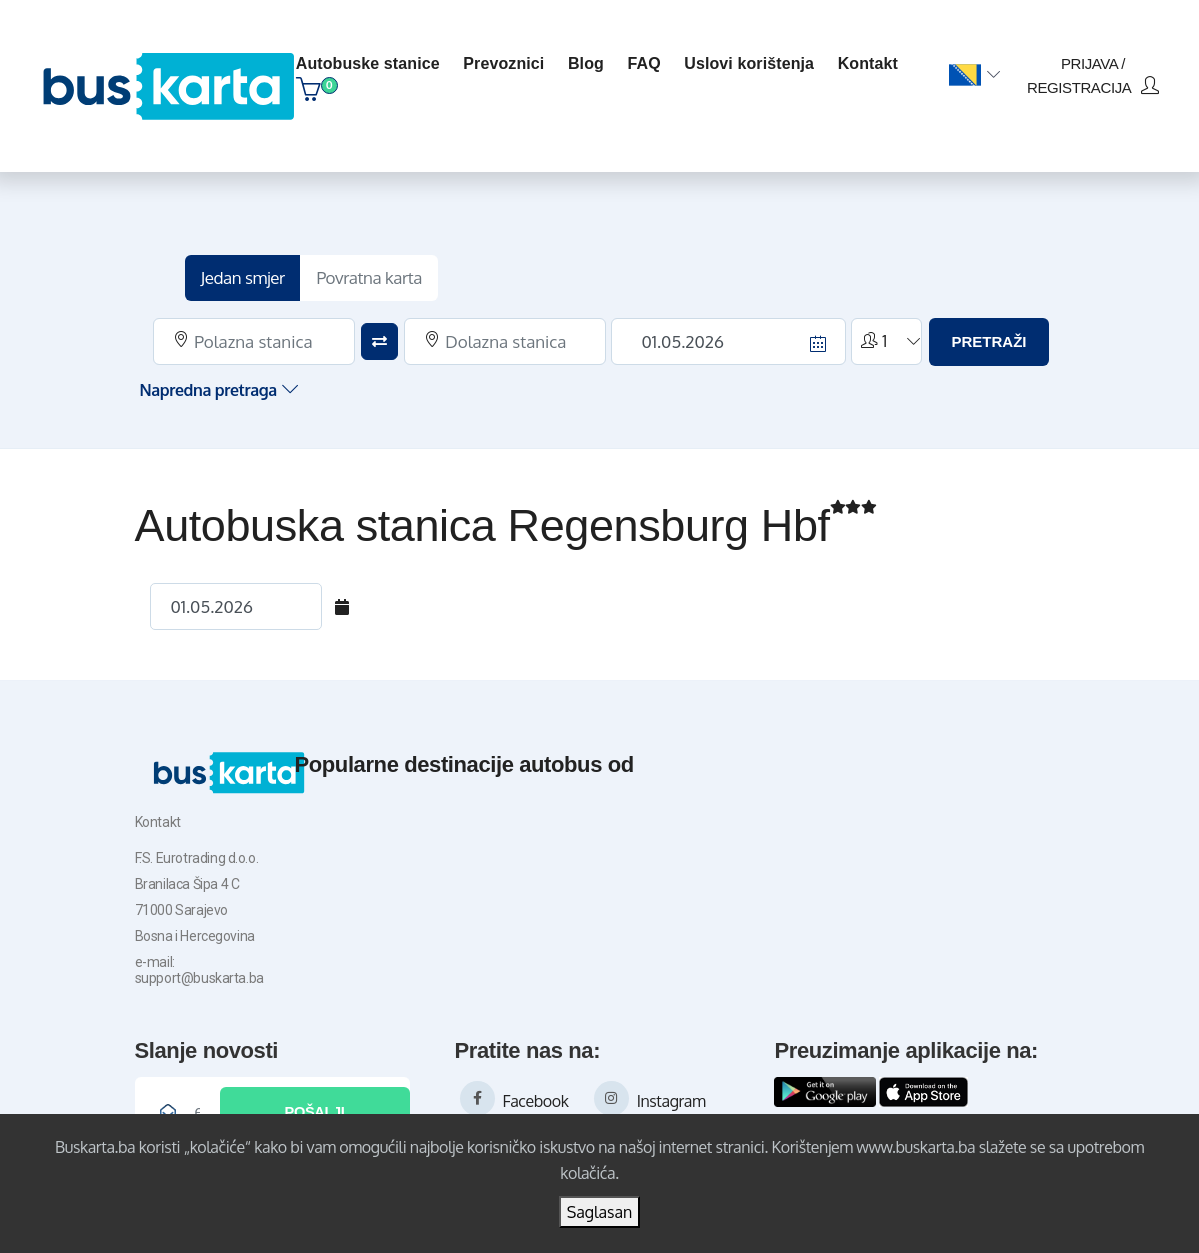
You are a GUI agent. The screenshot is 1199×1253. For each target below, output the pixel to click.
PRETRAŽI (988, 331)
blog (590, 56)
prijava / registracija (1093, 68)
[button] (974, 69)
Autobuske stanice (372, 56)
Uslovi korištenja (753, 56)
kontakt (872, 56)
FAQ (648, 56)
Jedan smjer (243, 267)
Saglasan (600, 1212)
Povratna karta (369, 267)
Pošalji (314, 1101)
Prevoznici (507, 56)
